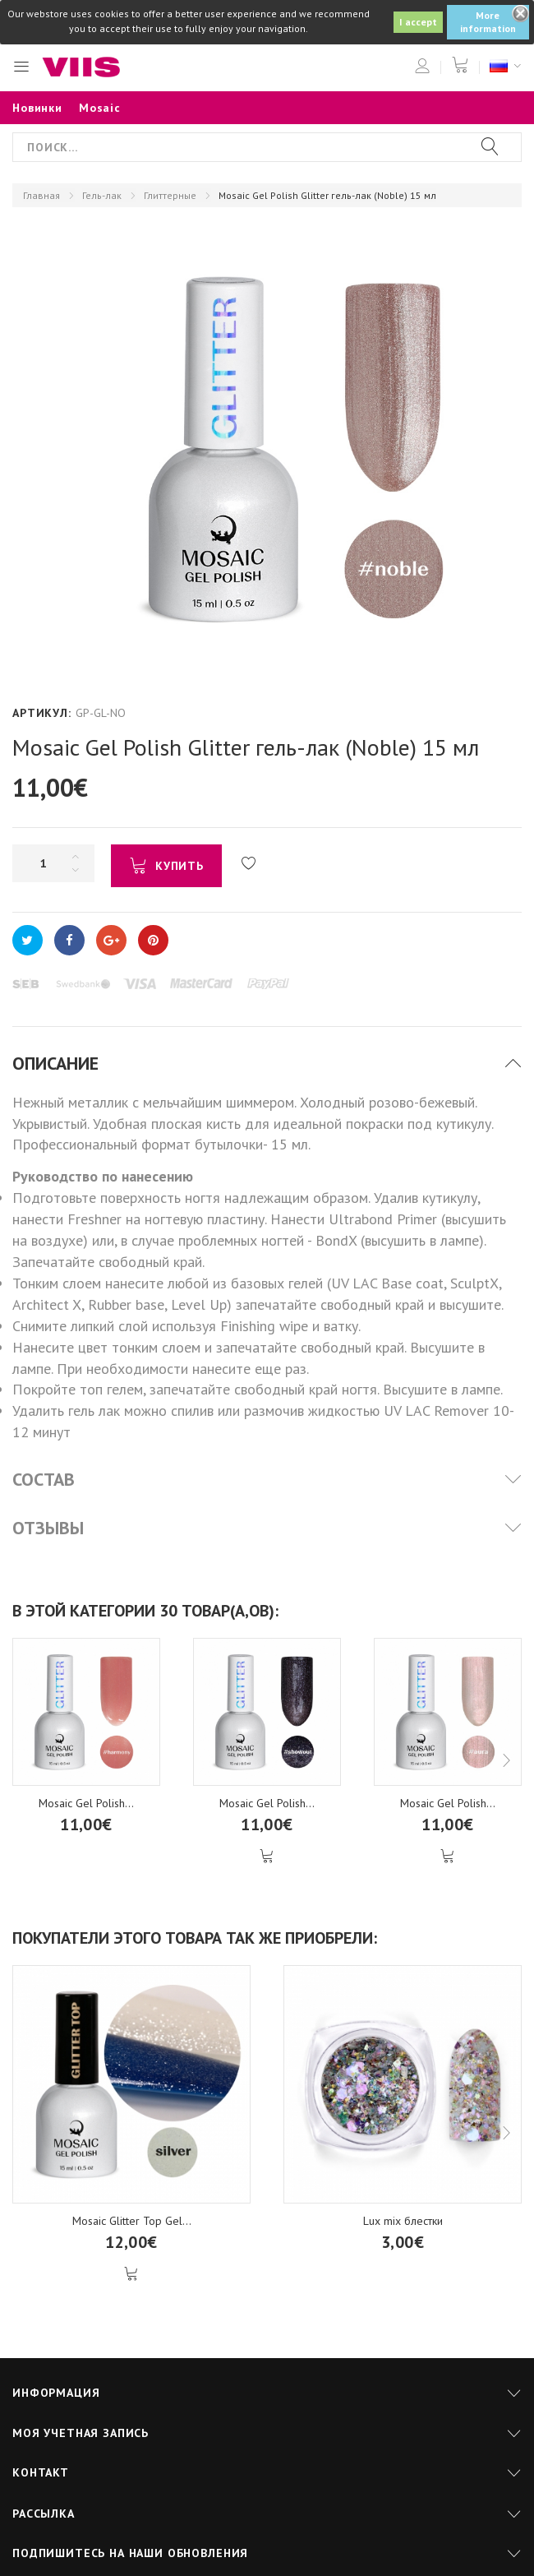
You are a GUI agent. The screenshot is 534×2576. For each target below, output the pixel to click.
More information (488, 22)
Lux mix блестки (403, 2220)
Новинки (37, 107)
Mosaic (100, 107)
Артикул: (41, 712)
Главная (41, 195)
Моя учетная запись (80, 2433)
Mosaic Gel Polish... (86, 1803)
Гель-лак (102, 195)
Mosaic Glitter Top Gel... (131, 2220)
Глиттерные (170, 195)
